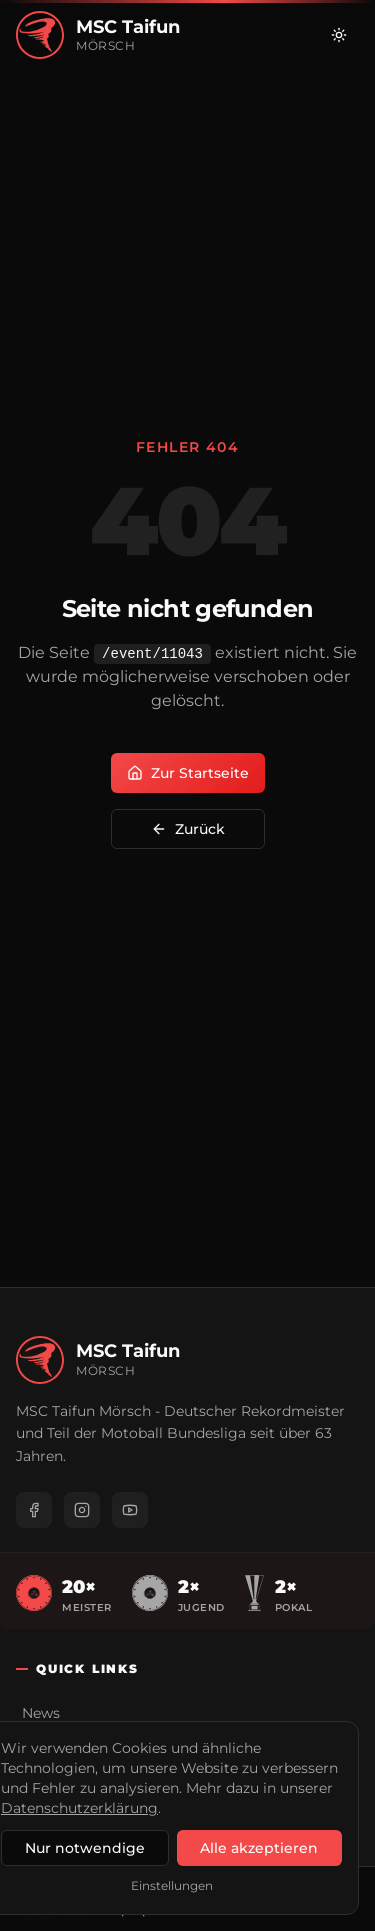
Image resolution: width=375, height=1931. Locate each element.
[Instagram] (82, 1510)
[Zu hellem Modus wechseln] (339, 35)
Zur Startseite (188, 773)
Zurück (188, 829)
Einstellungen (172, 1885)
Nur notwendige (85, 1848)
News (41, 1713)
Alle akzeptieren (259, 1848)
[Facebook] (34, 1510)
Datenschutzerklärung (79, 1808)
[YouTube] (130, 1510)
